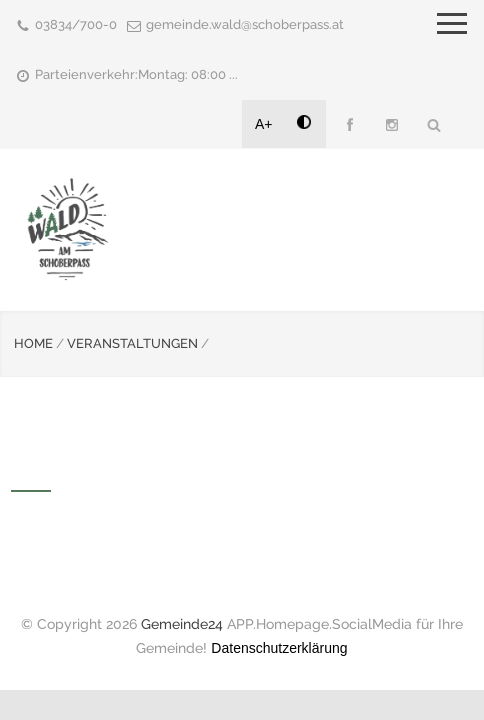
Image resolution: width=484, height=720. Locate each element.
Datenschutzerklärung (279, 648)
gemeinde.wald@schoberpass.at (245, 24)
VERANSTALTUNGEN (132, 343)
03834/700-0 (76, 24)
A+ (264, 124)
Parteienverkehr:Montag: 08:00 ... (136, 74)
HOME (33, 343)
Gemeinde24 (182, 624)
